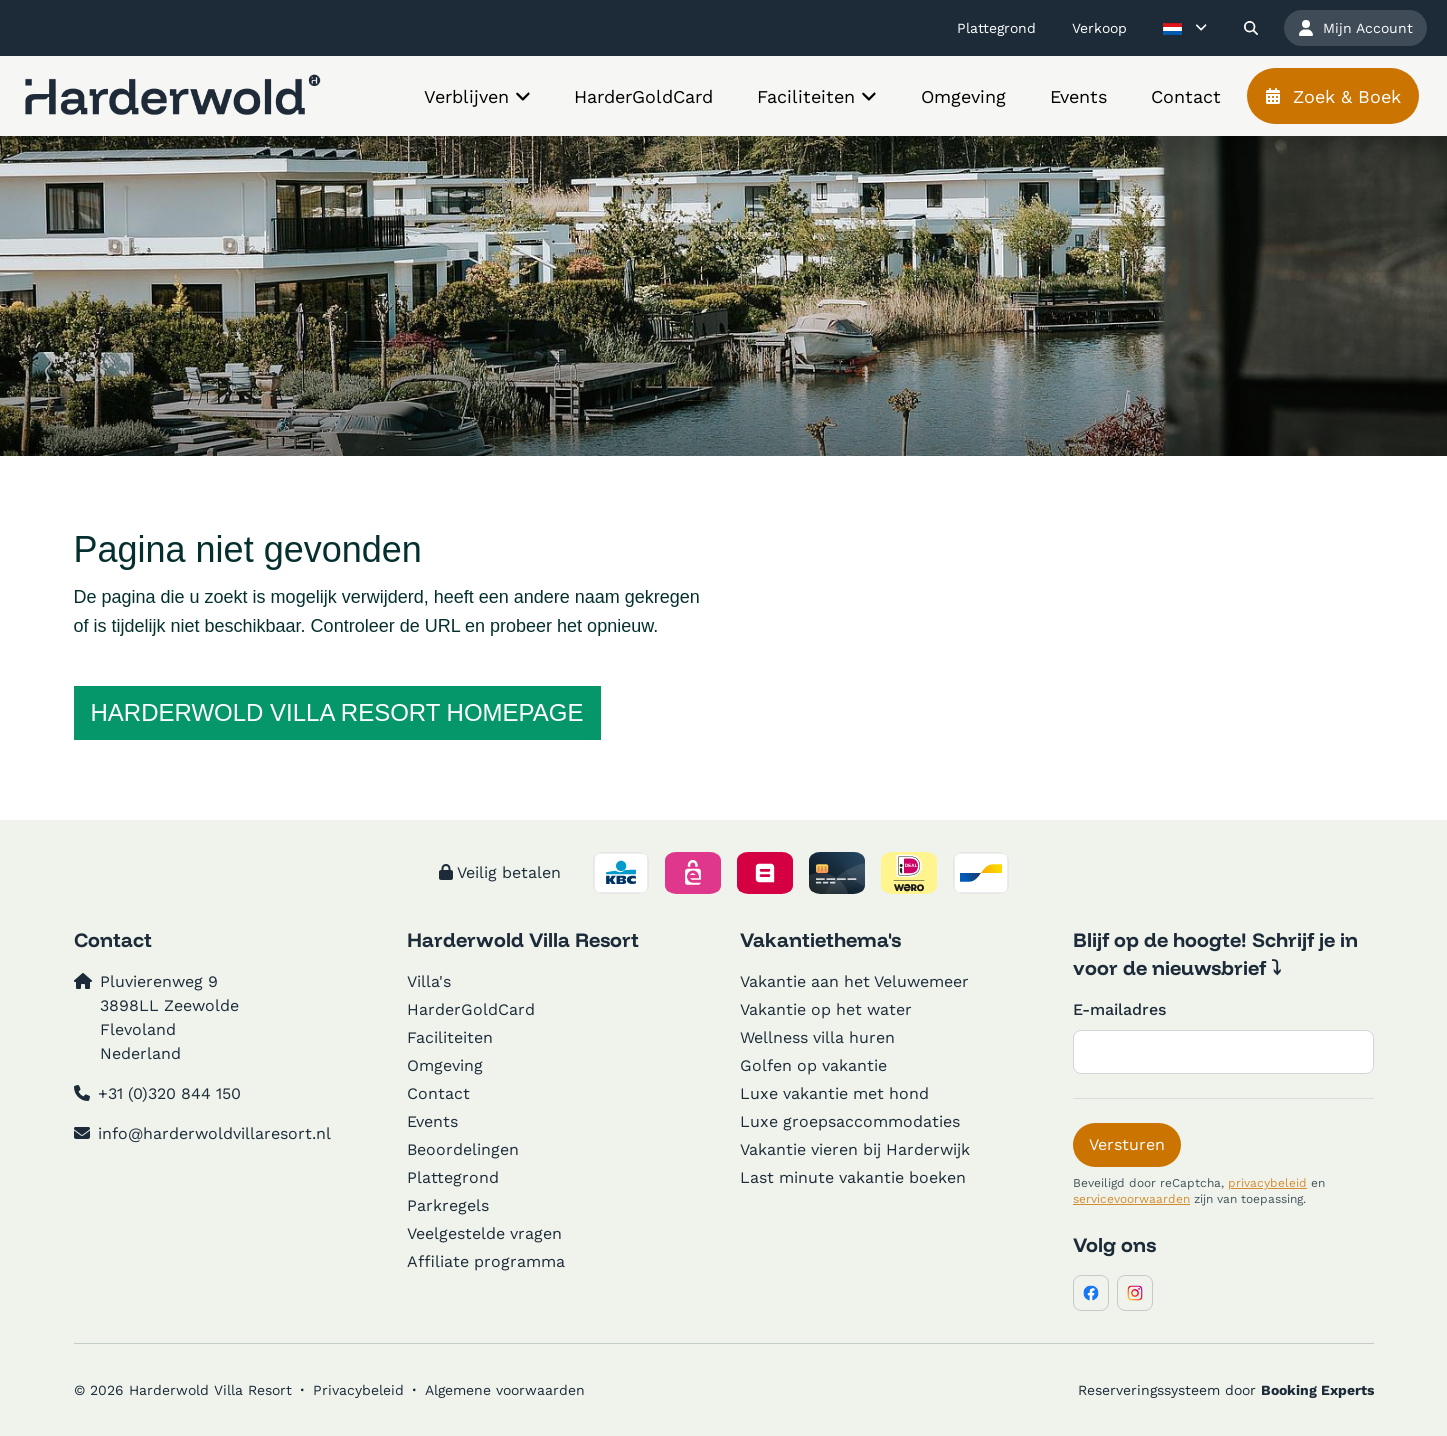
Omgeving (445, 1065)
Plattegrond (453, 1177)
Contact (438, 1093)
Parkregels (448, 1205)
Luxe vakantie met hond (834, 1093)
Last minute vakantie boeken (853, 1177)
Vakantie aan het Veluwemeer (854, 981)
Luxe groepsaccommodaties (850, 1121)
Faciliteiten (450, 1037)
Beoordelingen (463, 1149)
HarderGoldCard (471, 1009)
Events (432, 1121)
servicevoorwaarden (1131, 1199)
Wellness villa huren (817, 1037)
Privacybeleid (358, 1390)
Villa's (429, 981)
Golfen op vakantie (813, 1065)
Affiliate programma (486, 1261)
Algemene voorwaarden (505, 1390)
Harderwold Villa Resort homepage (337, 712)
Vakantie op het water (826, 1009)
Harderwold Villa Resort (523, 939)
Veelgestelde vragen (484, 1233)
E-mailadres (1119, 1009)
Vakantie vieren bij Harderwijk (855, 1149)
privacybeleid (1267, 1183)
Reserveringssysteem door (1226, 1390)
